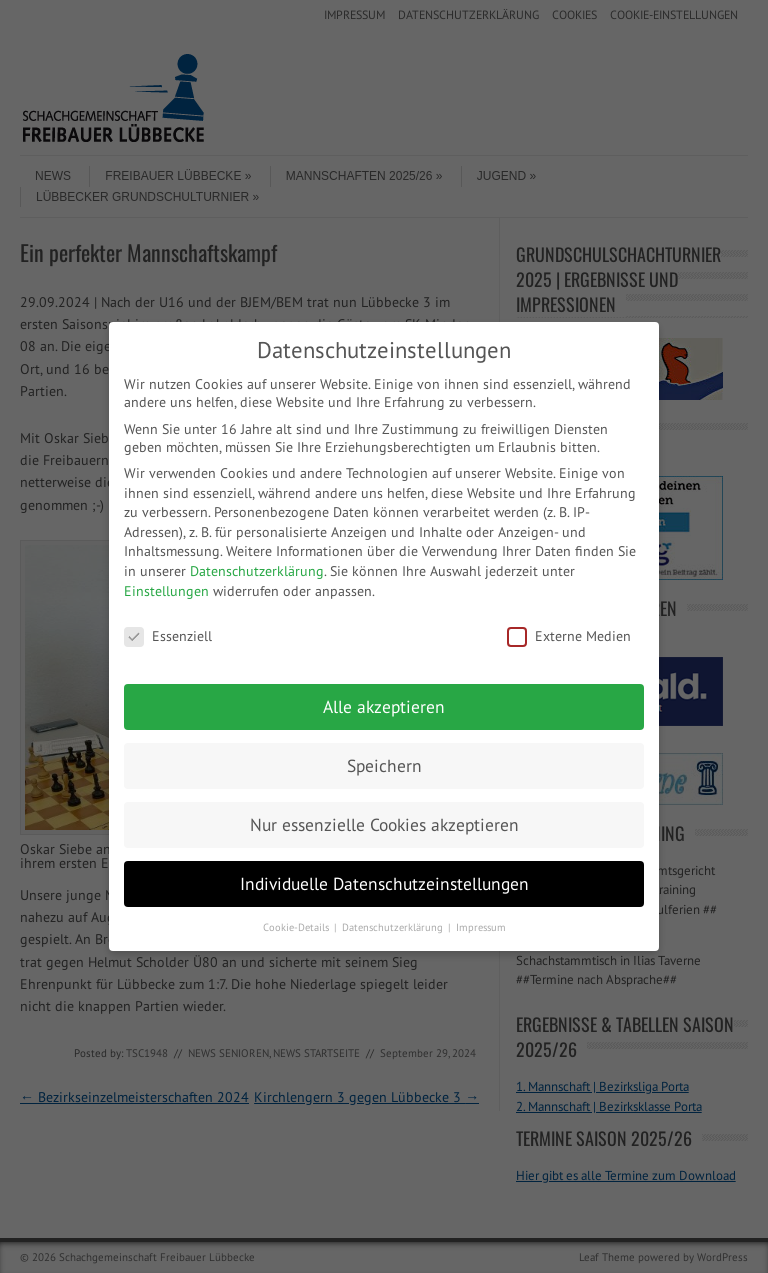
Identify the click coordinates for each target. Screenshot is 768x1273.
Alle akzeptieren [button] (384, 706)
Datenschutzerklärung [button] (394, 927)
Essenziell (168, 636)
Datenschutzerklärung (257, 571)
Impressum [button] (481, 927)
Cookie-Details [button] (297, 927)
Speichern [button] (384, 765)
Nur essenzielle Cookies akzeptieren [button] (384, 824)
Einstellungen (166, 591)
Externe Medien (569, 636)
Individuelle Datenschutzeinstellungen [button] (384, 883)
